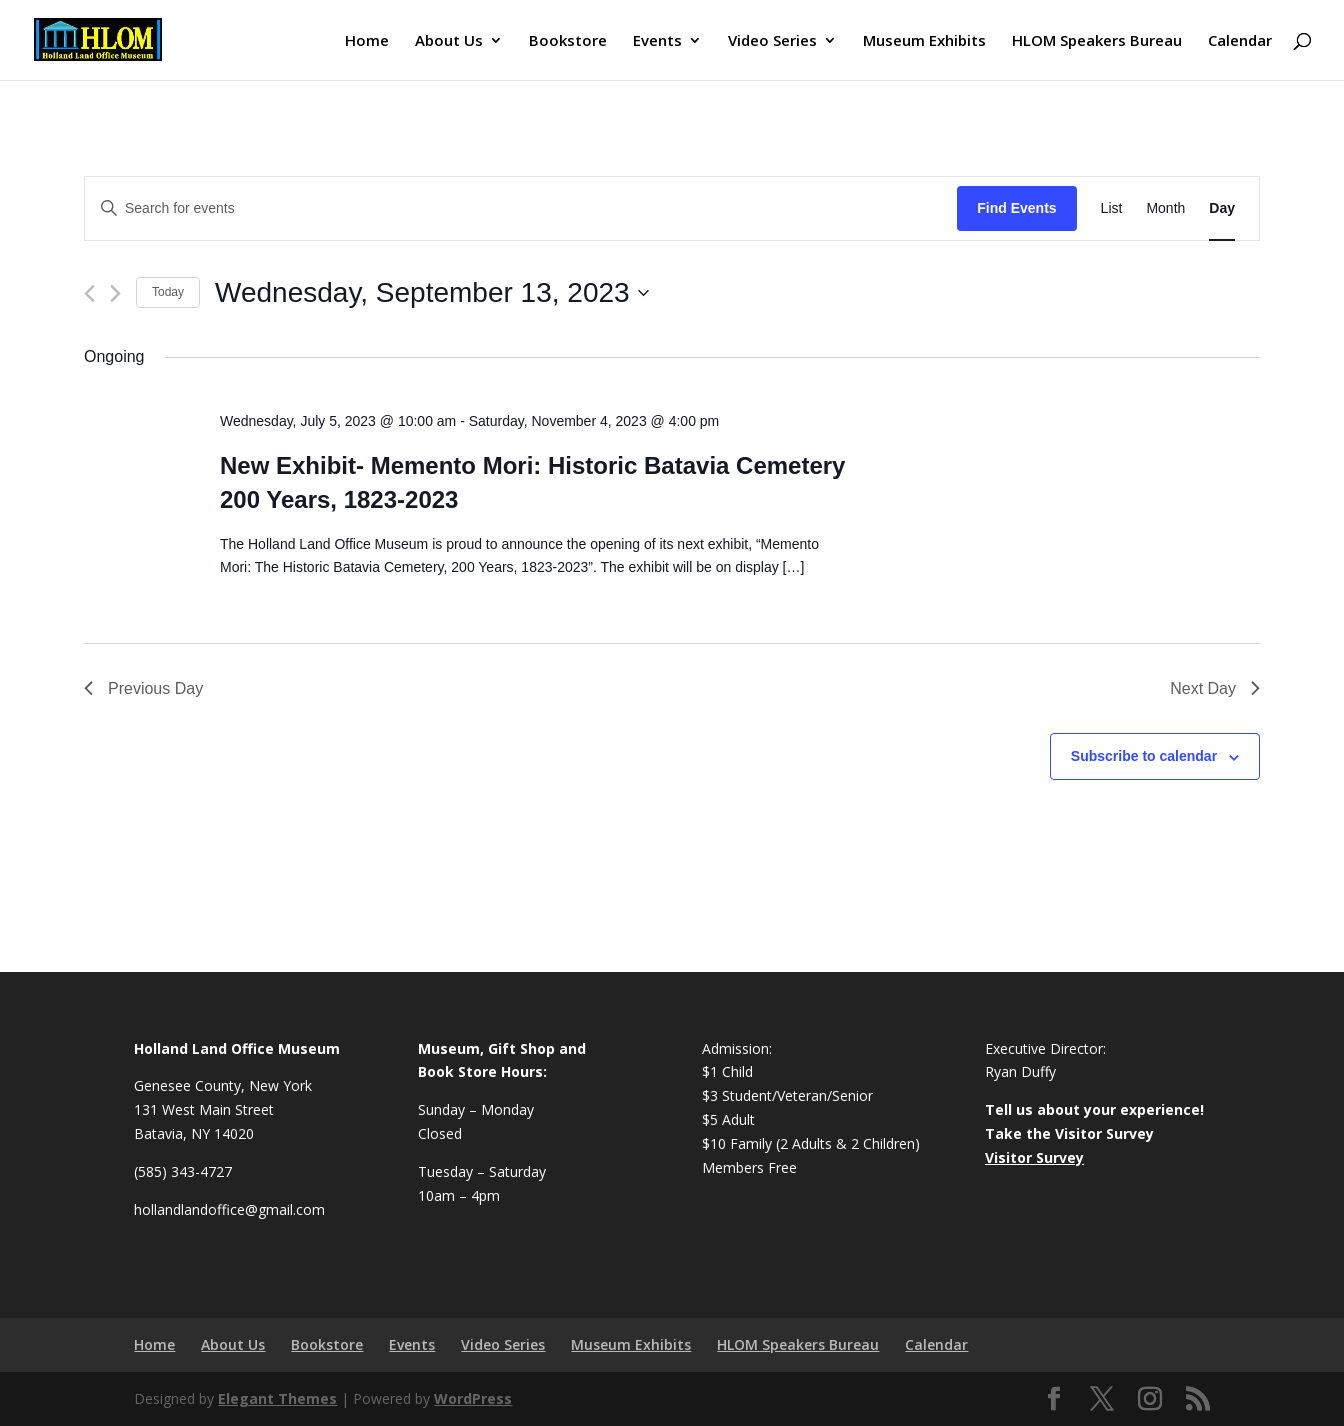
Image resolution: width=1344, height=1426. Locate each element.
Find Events (1016, 208)
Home (367, 41)
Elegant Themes (277, 1398)
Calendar (1240, 41)
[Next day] (115, 293)
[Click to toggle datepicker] (432, 293)
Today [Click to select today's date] (168, 292)
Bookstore (568, 41)
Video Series (772, 41)
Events (657, 41)
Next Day (1215, 688)
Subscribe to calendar (1144, 756)
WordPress (473, 1398)
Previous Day (143, 688)
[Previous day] (89, 293)
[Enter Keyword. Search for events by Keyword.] (521, 208)
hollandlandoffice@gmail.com (229, 1209)
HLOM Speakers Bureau (1097, 41)
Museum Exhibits (924, 41)
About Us (449, 41)
